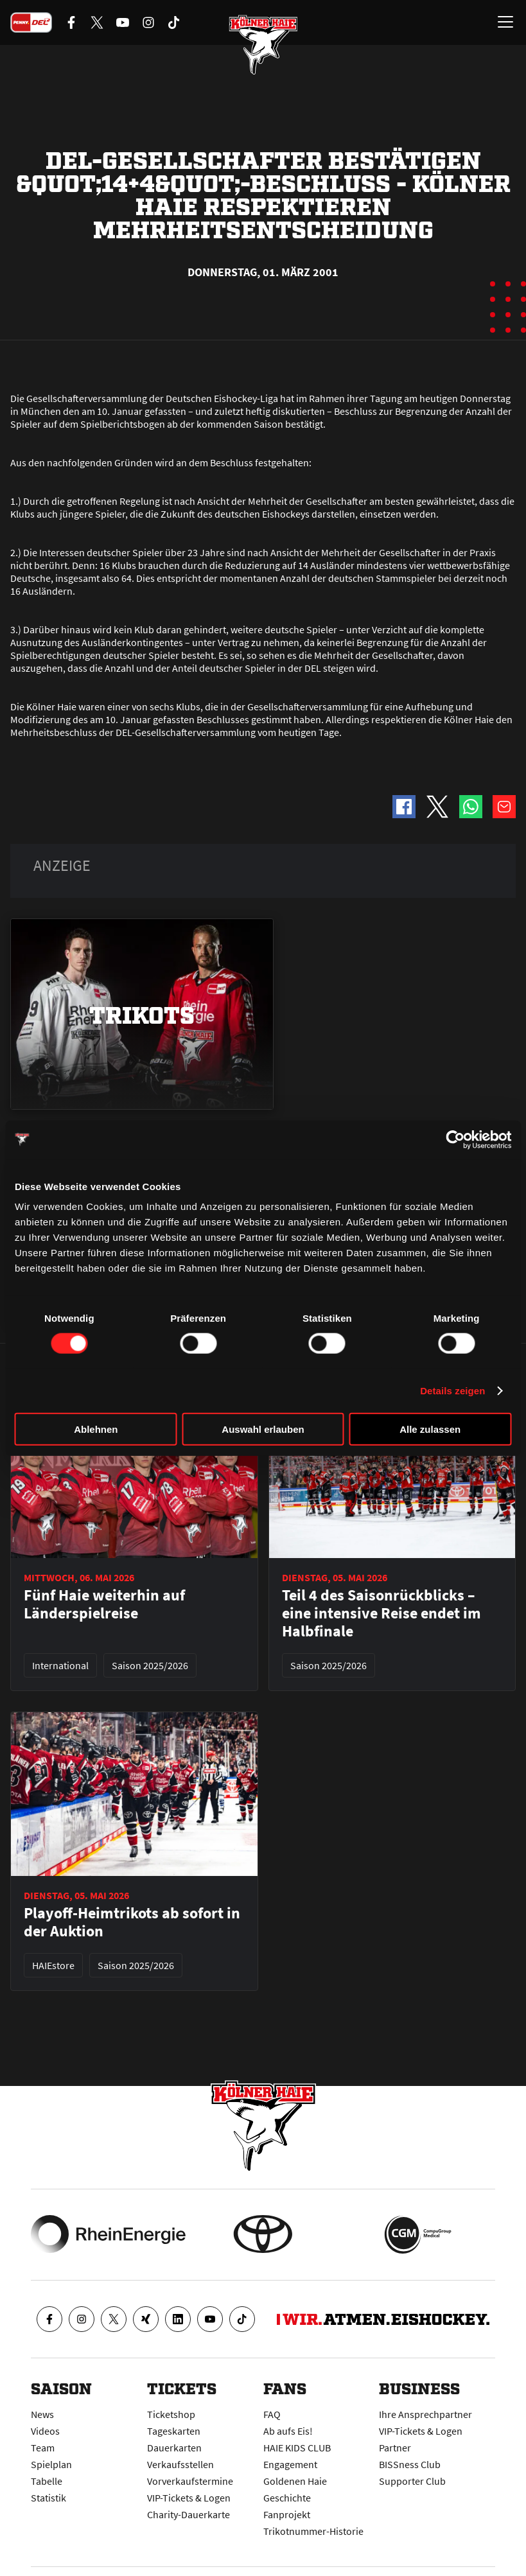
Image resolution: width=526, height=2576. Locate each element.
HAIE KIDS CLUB (297, 2447)
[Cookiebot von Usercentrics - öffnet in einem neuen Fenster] (455, 1139)
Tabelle (46, 2481)
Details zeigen (452, 1390)
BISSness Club (410, 2464)
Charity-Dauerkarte (188, 2514)
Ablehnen (96, 1429)
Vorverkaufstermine (190, 2481)
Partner (395, 2447)
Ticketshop (171, 2414)
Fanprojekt (286, 2514)
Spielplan (51, 2464)
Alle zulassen (429, 1429)
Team (43, 2447)
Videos (45, 2430)
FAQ (272, 2414)
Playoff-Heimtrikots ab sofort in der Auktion (132, 1922)
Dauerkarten (174, 2447)
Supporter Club (412, 2481)
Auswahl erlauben (263, 1429)
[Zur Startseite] (263, 45)
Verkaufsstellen (180, 2464)
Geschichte (287, 2497)
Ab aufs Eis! (288, 2430)
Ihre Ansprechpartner (425, 2414)
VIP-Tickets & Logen (189, 2497)
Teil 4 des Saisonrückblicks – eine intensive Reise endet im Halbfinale (381, 1613)
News (42, 2414)
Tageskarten (173, 2430)
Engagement (290, 2464)
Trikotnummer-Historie (313, 2531)
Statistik (48, 2497)
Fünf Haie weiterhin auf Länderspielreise (104, 1604)
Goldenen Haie (295, 2481)
